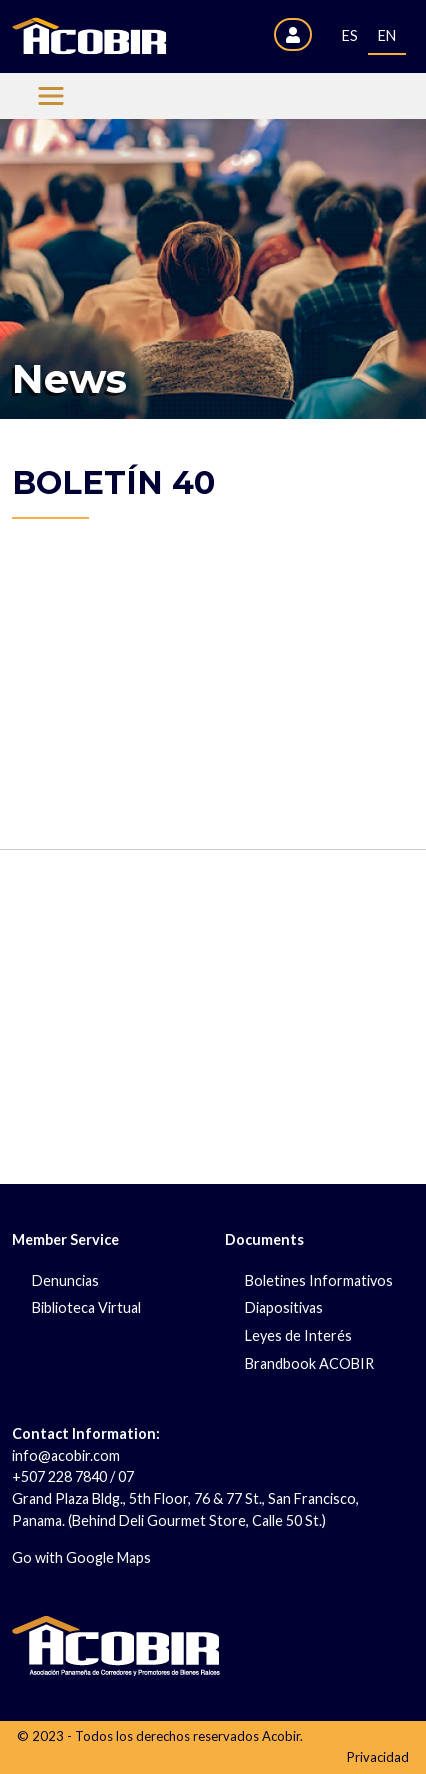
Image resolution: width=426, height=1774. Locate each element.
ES (350, 35)
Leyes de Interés (298, 1335)
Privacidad (378, 1757)
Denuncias (65, 1280)
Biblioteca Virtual (86, 1307)
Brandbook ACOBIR (309, 1363)
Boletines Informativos (319, 1280)
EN (387, 35)
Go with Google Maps (81, 1557)
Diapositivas (284, 1307)
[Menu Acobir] (51, 96)
